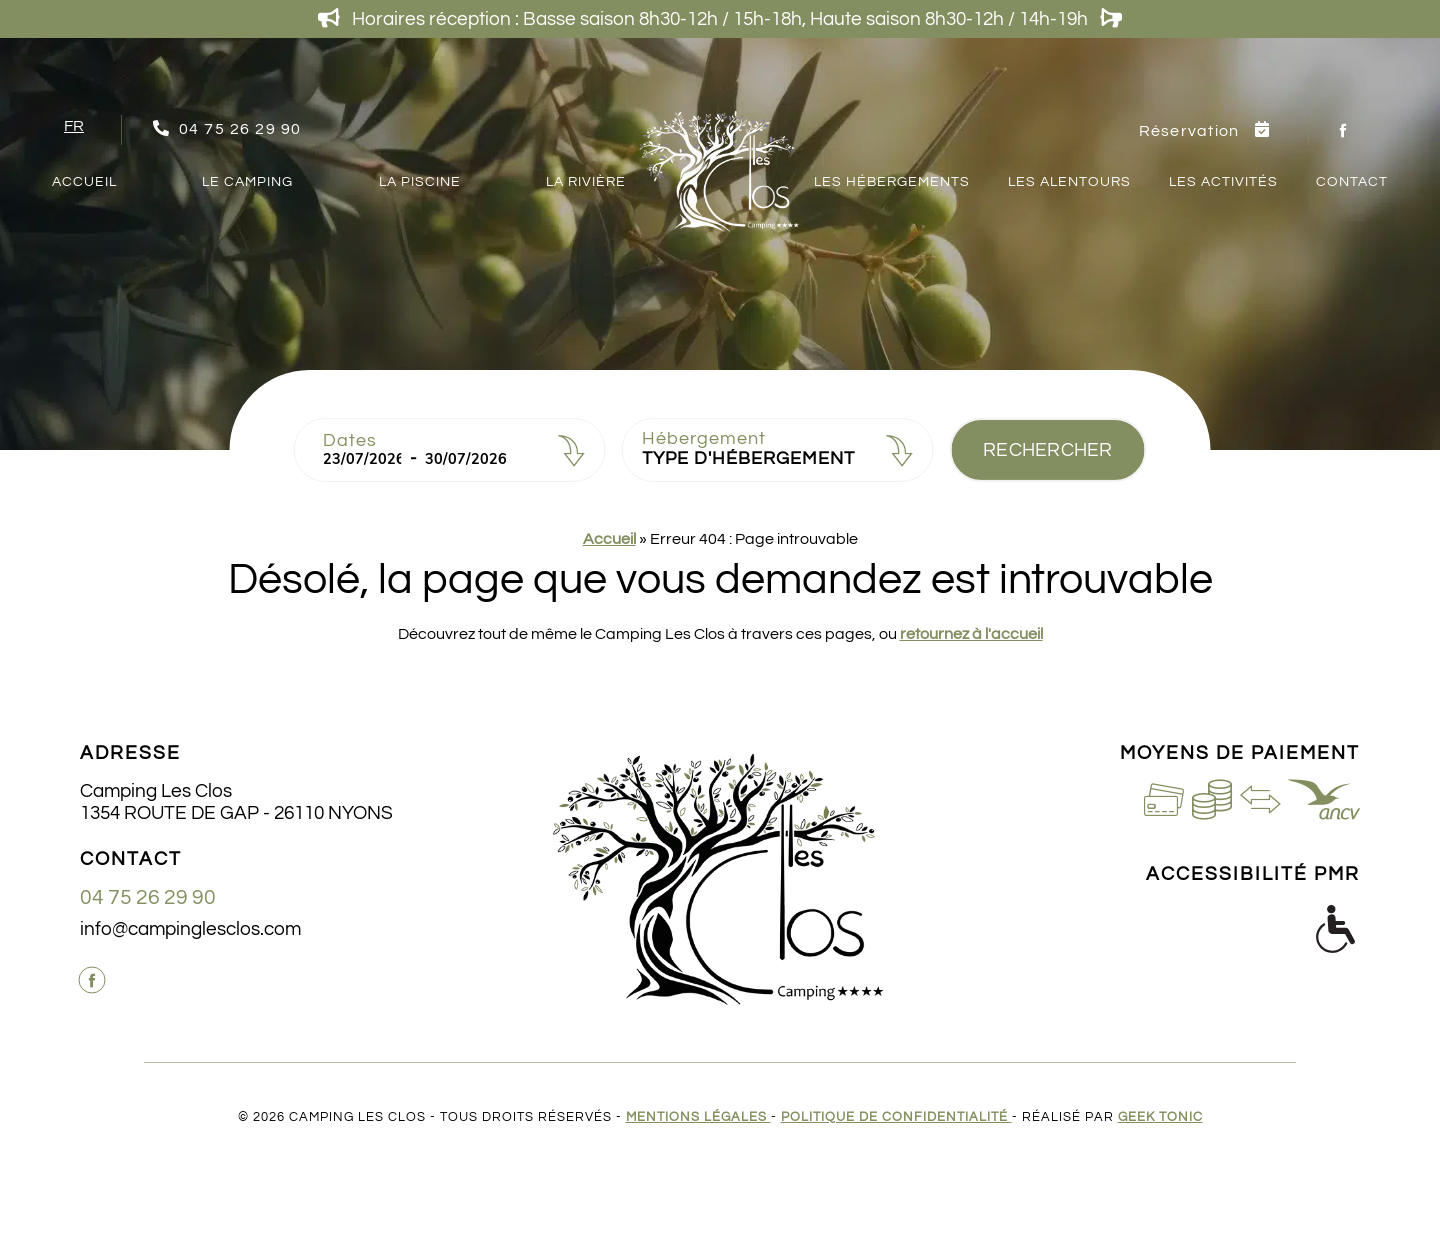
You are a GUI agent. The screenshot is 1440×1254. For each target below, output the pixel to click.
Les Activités (1223, 181)
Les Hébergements (892, 181)
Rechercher (1048, 450)
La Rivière (586, 181)
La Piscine (420, 181)
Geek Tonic (1160, 1117)
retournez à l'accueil (971, 634)
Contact (1352, 181)
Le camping (247, 181)
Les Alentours (1069, 181)
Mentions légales (698, 1117)
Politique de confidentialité (896, 1117)
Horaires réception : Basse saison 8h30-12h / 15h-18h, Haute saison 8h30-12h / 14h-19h (720, 18)
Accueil (84, 181)
